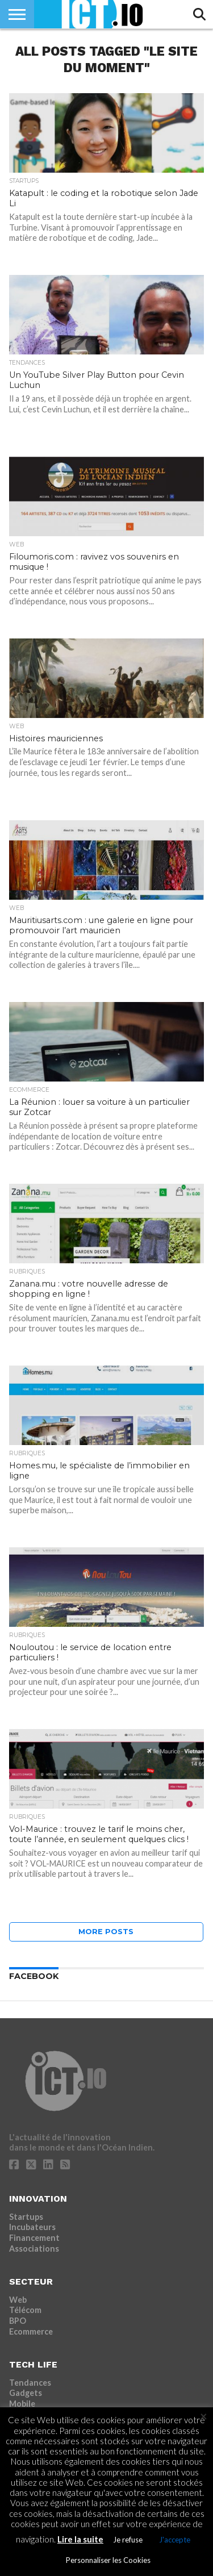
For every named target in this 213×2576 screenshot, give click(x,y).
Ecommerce (31, 2331)
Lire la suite (80, 2539)
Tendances (30, 2382)
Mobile (22, 2403)
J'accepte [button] (174, 2539)
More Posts (105, 1931)
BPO (17, 2321)
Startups (26, 2217)
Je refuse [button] (128, 2539)
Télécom (25, 2310)
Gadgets (25, 2393)
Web (18, 2299)
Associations (34, 2248)
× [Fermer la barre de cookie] (203, 2416)
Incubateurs (32, 2227)
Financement (34, 2238)
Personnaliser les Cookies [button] (108, 2560)
